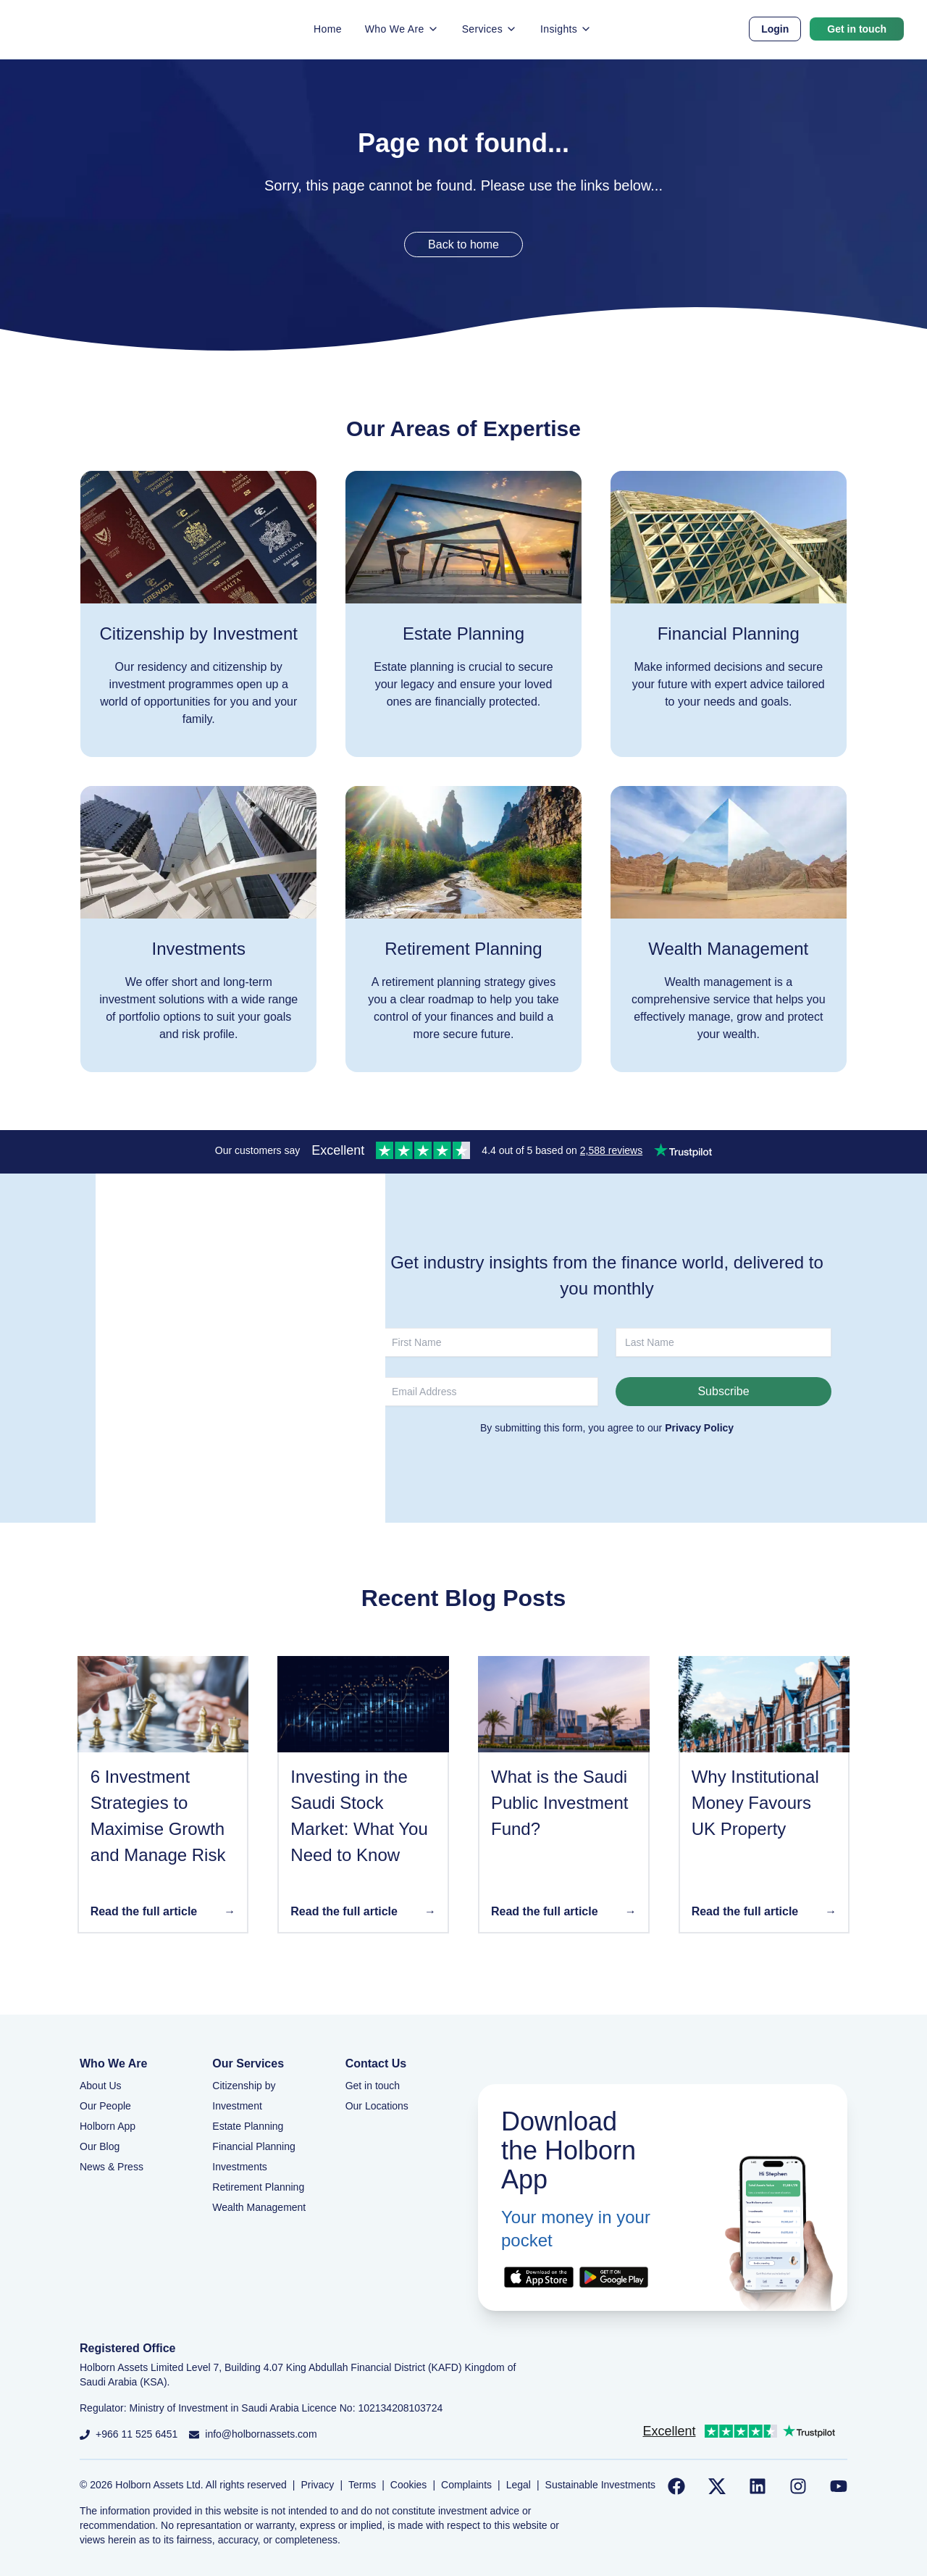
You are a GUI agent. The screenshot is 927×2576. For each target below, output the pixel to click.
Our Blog (99, 2146)
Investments (239, 2167)
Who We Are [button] (402, 29)
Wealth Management (259, 2207)
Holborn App (107, 2126)
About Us (101, 2085)
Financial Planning (253, 2146)
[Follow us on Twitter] (717, 2486)
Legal (518, 2485)
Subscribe (723, 1391)
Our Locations (376, 2106)
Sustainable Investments (600, 2485)
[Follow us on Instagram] (798, 2486)
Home (328, 29)
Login (775, 29)
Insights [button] (566, 29)
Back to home (463, 244)
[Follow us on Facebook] (676, 2486)
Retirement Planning (258, 2187)
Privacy (317, 2485)
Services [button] (489, 29)
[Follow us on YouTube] (838, 2486)
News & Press (111, 2167)
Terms (362, 2485)
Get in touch (856, 29)
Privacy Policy (699, 1428)
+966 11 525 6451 (136, 2434)
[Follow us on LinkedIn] (757, 2486)
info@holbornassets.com (260, 2434)
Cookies (408, 2485)
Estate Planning (247, 2126)
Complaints (466, 2485)
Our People (105, 2106)
